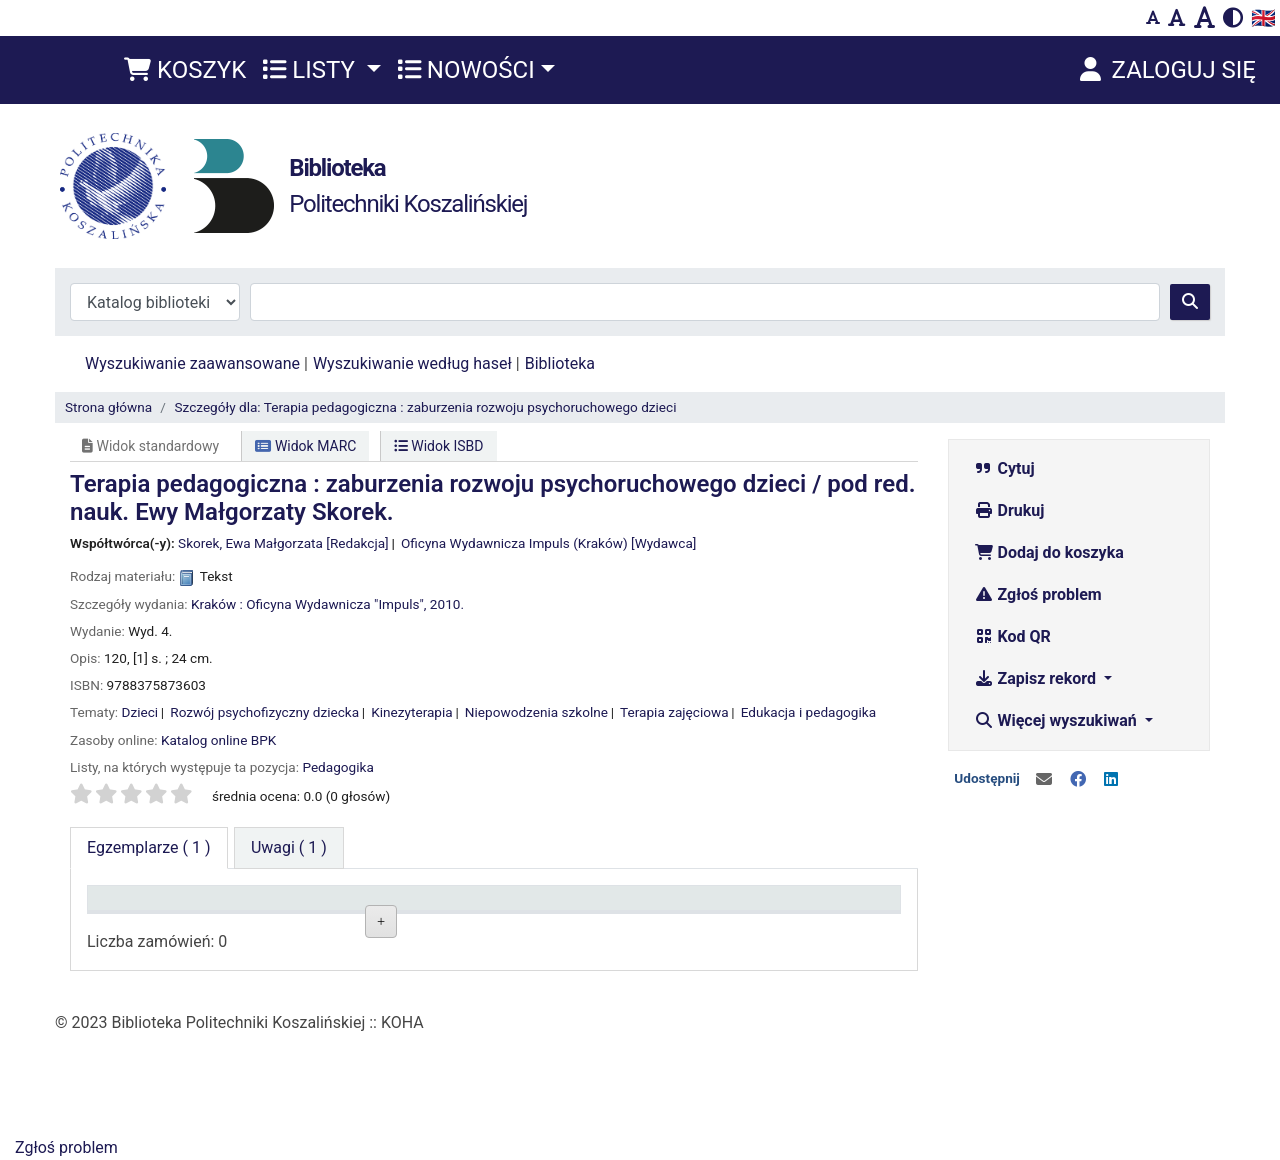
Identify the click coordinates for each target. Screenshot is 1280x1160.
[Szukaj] (1190, 302)
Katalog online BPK (218, 740)
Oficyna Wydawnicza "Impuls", (336, 604)
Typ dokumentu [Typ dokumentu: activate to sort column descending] (150, 907)
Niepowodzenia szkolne (536, 712)
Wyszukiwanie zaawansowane (192, 363)
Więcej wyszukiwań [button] (1057, 720)
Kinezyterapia (411, 712)
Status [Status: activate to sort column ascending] (609, 907)
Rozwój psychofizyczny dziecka (264, 712)
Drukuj (1009, 510)
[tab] (289, 848)
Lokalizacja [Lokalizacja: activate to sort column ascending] (299, 907)
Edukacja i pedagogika (808, 712)
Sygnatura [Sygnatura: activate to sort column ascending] (458, 907)
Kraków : (217, 604)
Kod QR (1012, 636)
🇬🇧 (1263, 18)
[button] (185, 70)
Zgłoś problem (1038, 594)
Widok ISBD (439, 446)
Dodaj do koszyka (1049, 552)
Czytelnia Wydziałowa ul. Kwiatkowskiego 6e (330, 973)
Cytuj (1004, 468)
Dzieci (140, 712)
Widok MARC (305, 446)
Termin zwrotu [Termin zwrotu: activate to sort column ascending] (796, 907)
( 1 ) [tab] (149, 847)
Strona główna (108, 407)
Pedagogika (337, 767)
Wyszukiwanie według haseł (412, 363)
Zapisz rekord (1037, 678)
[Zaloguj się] (1166, 70)
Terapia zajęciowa (674, 712)
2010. (447, 604)
